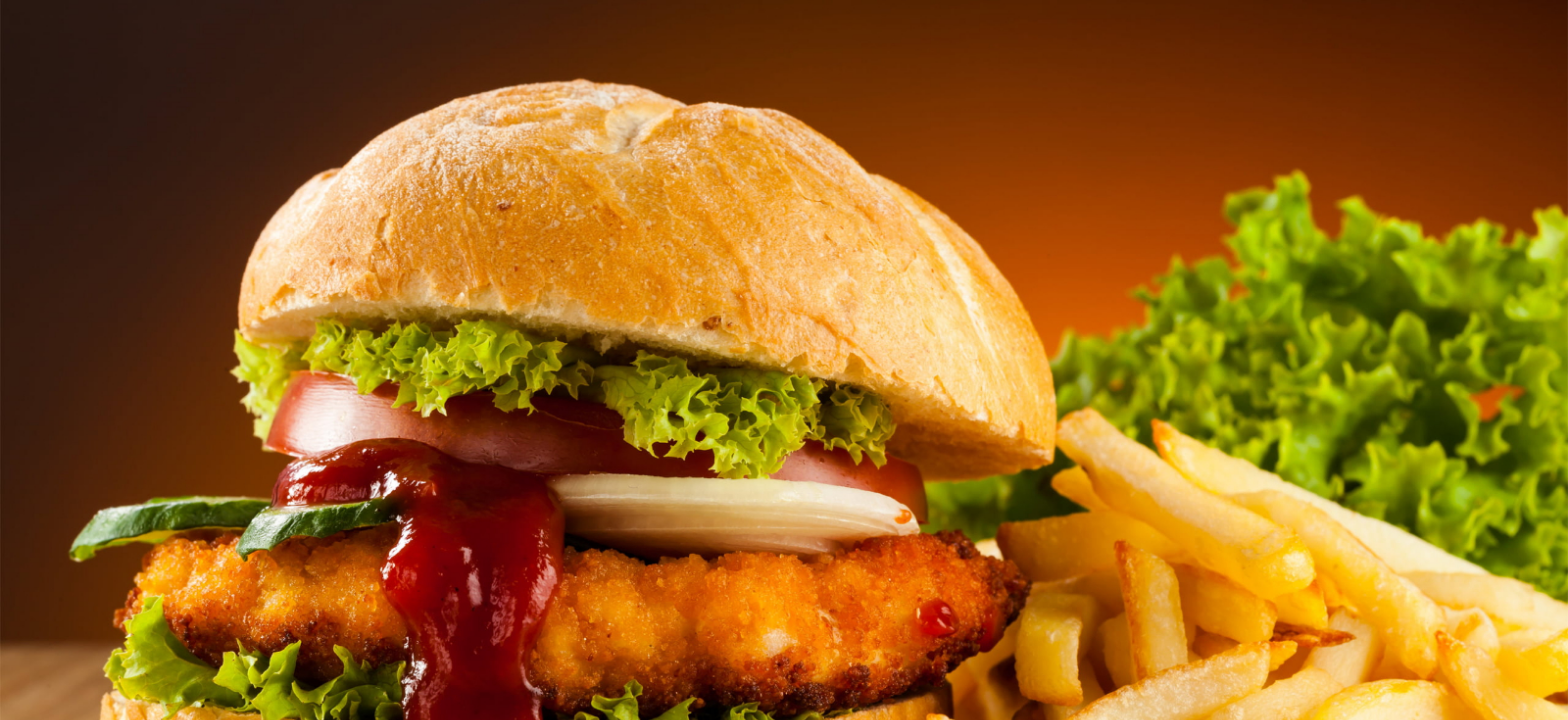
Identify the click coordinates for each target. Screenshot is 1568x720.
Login (897, 299)
